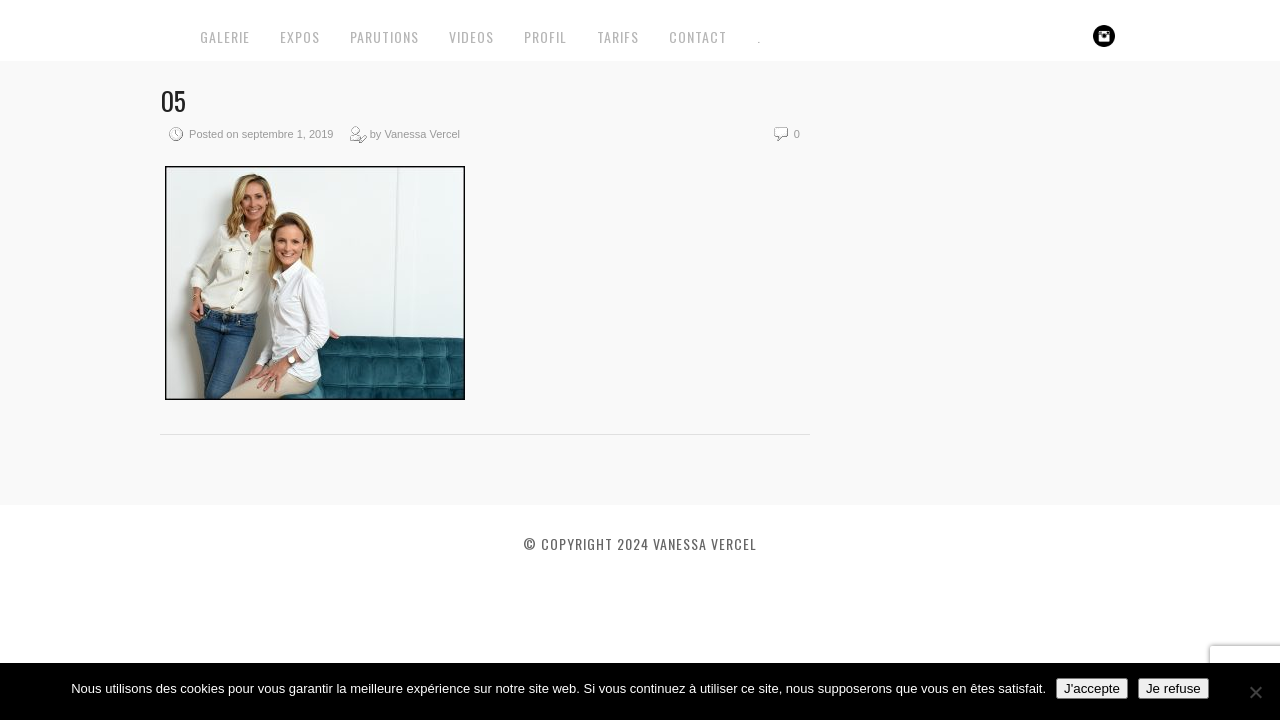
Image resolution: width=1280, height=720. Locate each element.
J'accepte (1092, 688)
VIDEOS (471, 36)
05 (173, 100)
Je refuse (1173, 688)
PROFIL (545, 36)
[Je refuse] (1255, 692)
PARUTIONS (384, 36)
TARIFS (618, 36)
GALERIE (225, 36)
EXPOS (300, 36)
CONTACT (698, 36)
